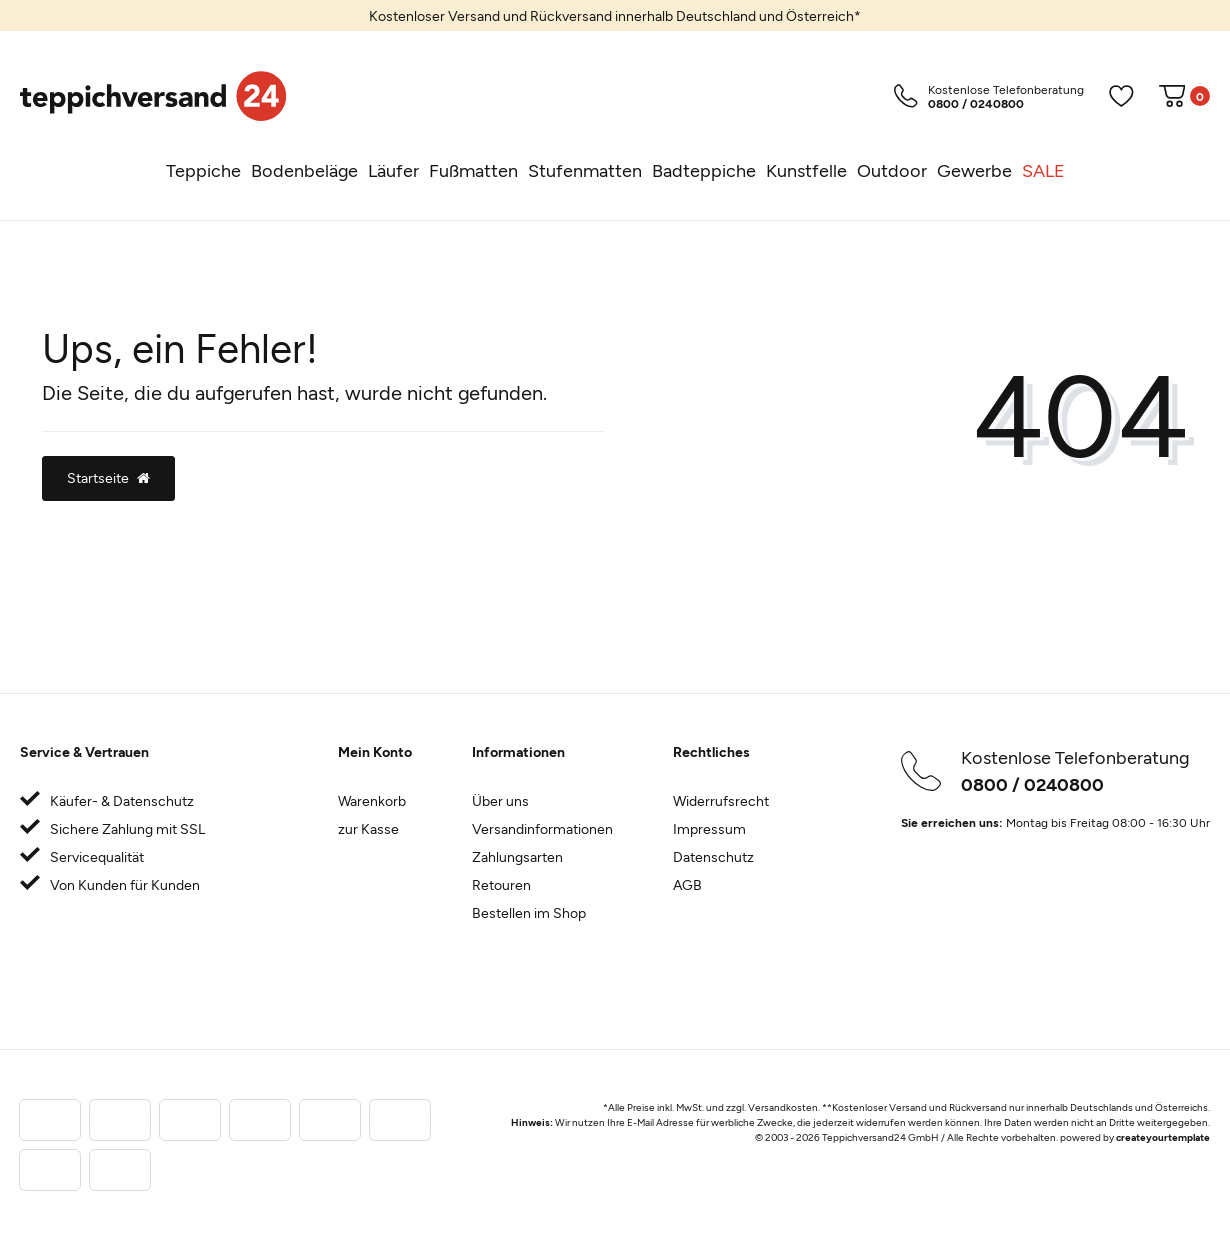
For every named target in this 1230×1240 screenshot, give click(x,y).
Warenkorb (372, 800)
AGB (687, 884)
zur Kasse (368, 828)
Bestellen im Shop (529, 912)
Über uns (500, 800)
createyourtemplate (1163, 1137)
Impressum (709, 828)
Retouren (501, 884)
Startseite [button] (108, 477)
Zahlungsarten (517, 856)
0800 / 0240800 (1032, 784)
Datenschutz (713, 856)
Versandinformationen (542, 828)
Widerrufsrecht (721, 800)
